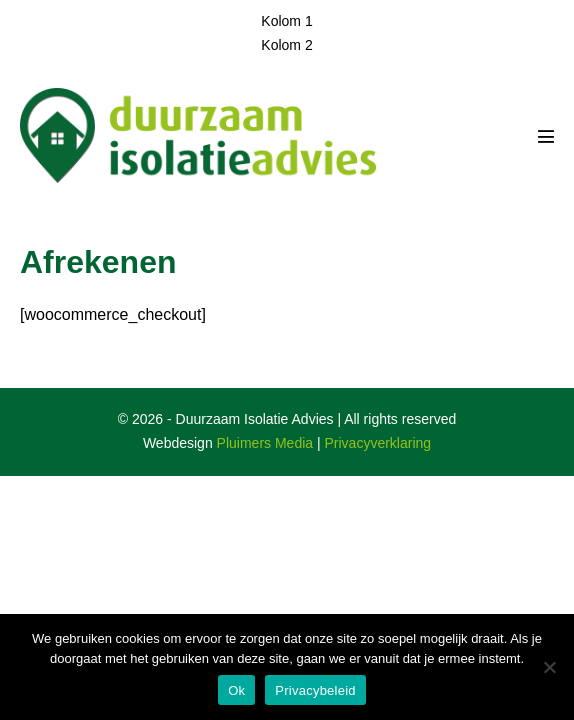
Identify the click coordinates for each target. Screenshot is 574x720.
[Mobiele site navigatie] (546, 136)
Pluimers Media (265, 443)
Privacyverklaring (378, 443)
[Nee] (549, 667)
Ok (236, 690)
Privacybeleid (315, 690)
